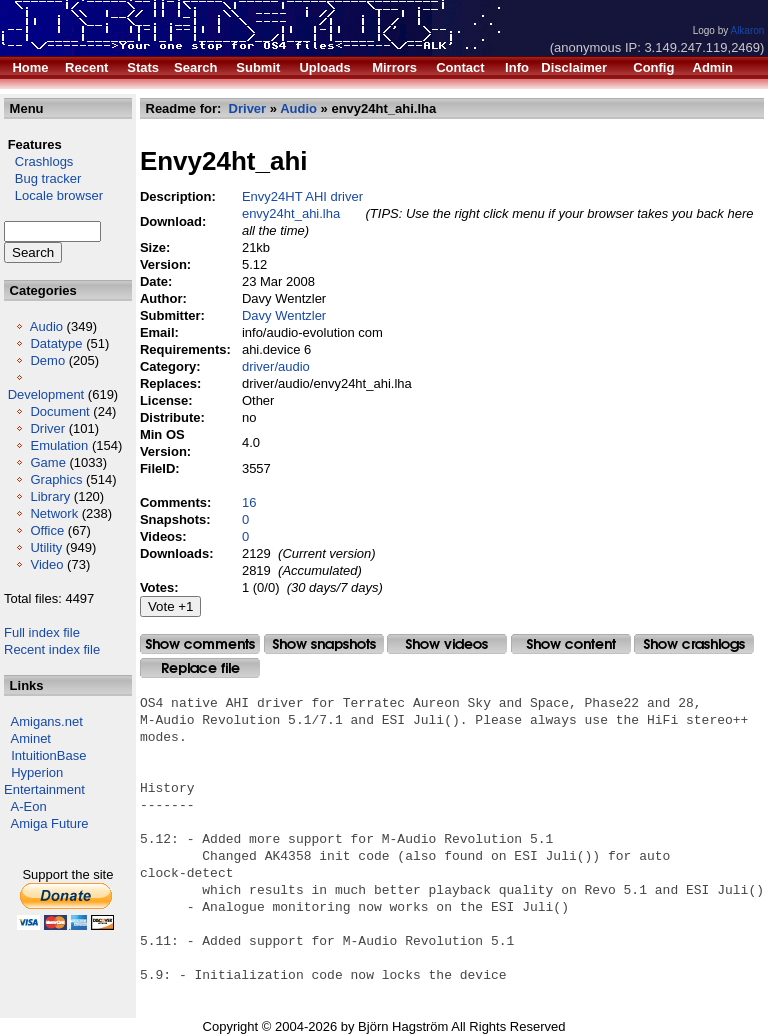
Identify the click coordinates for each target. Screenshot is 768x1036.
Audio (46, 326)
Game (47, 462)
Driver (47, 428)
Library (50, 496)
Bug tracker (42, 178)
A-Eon (29, 806)
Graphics (56, 479)
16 (249, 502)
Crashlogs (38, 161)
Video (46, 564)
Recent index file (52, 649)
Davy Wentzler (284, 315)
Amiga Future (50, 823)
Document (59, 411)
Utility (46, 547)
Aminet (31, 738)
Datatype (56, 343)
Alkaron (747, 30)
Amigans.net (47, 721)
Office (47, 530)
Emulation (59, 445)
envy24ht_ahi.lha (291, 213)
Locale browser (53, 195)
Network (54, 513)
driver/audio (276, 366)
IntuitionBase (48, 755)
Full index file (42, 632)
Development (46, 394)
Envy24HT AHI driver (302, 196)
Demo (47, 360)
